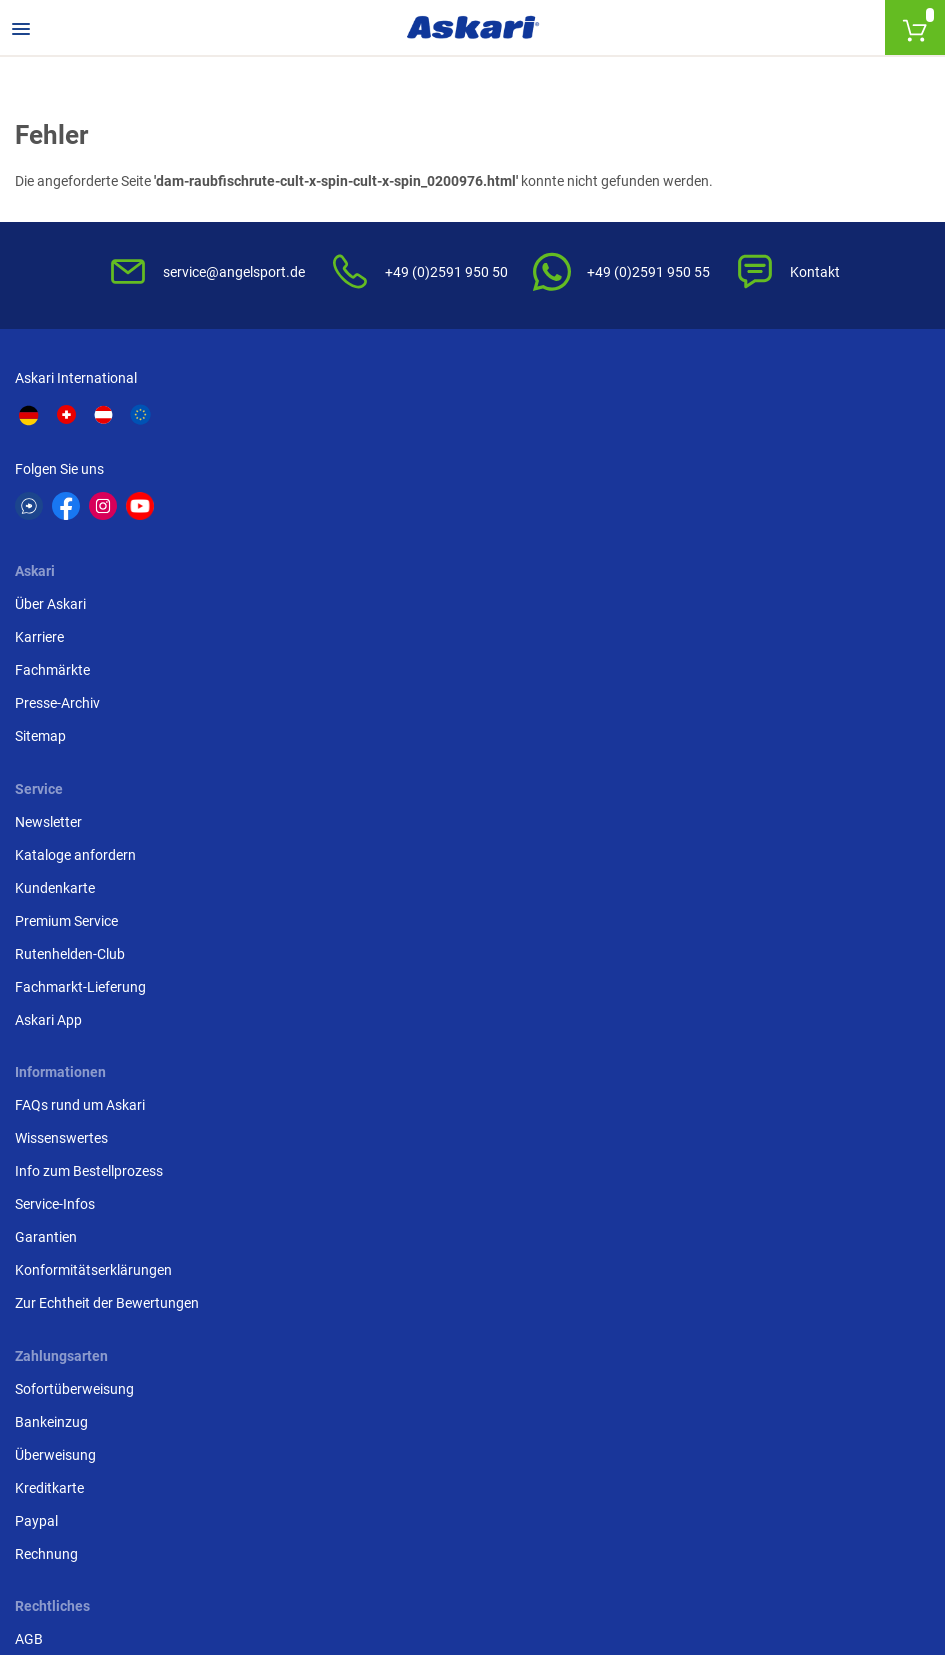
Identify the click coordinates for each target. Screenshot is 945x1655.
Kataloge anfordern (699, 472)
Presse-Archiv (372, 538)
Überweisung (679, 781)
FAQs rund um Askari (85, 715)
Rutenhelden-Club (694, 571)
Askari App (672, 637)
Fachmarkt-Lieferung (704, 604)
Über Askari (365, 439)
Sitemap (355, 571)
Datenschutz (369, 781)
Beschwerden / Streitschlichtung (430, 901)
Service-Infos (60, 814)
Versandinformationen (331, 1546)
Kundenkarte (679, 505)
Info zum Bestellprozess (94, 781)
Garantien (51, 847)
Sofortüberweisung (698, 715)
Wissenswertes (66, 748)
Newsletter (672, 439)
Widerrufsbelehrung (391, 748)
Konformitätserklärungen (98, 880)
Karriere (354, 472)
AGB (344, 715)
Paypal (660, 847)
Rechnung (670, 880)
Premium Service (690, 538)
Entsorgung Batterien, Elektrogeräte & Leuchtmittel (447, 824)
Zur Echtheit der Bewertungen (112, 913)
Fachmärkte (367, 505)
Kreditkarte (673, 814)
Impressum (365, 868)
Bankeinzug (675, 748)
